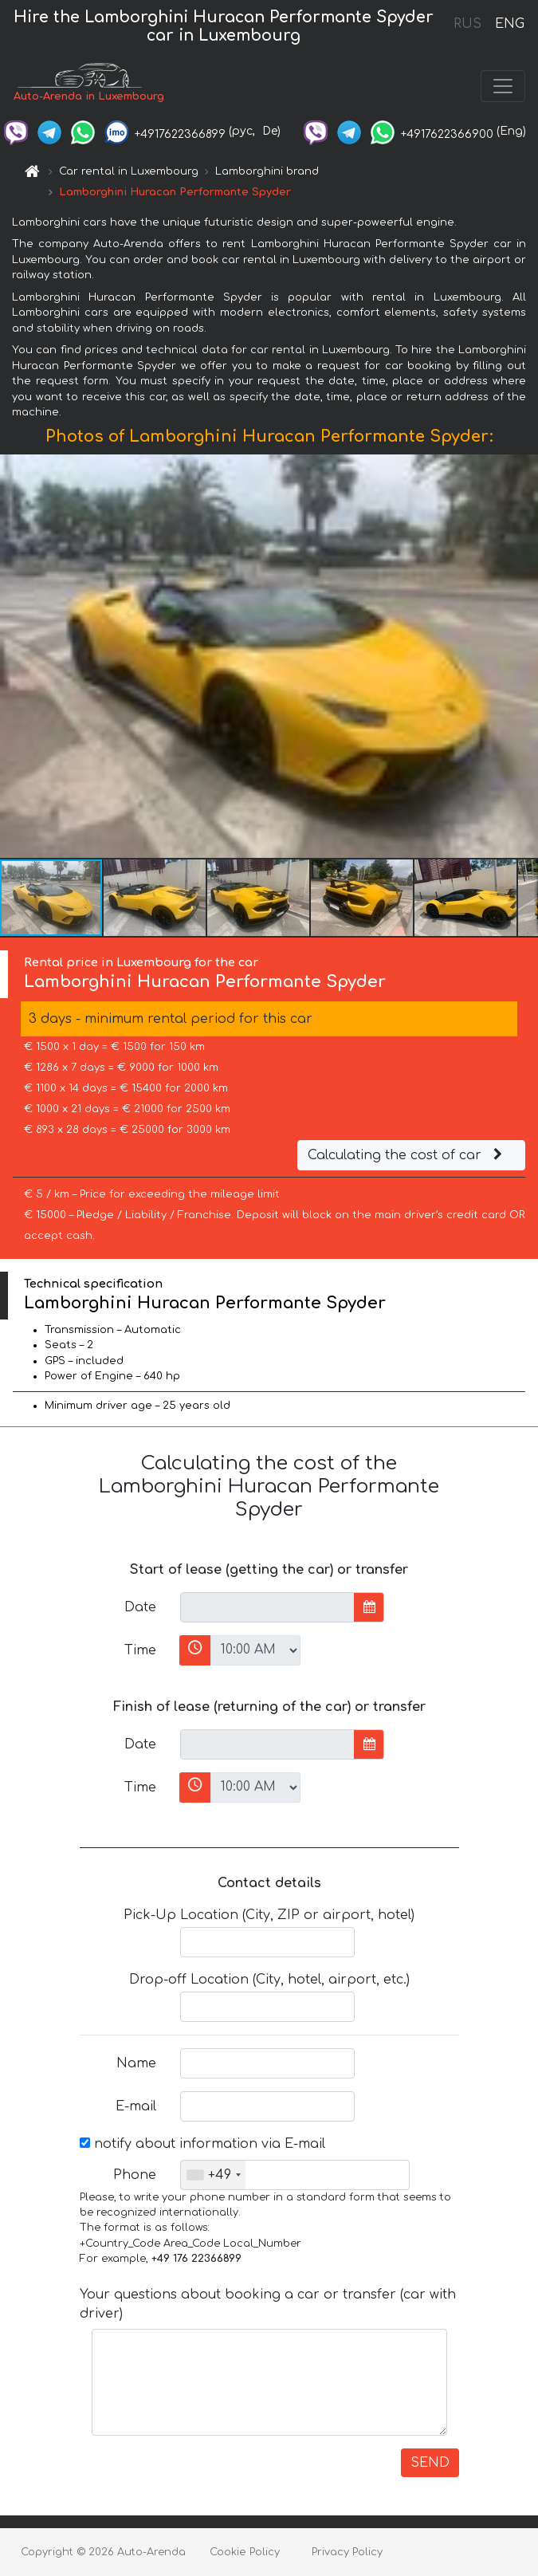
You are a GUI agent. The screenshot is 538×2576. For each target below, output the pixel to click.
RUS (467, 24)
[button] (523, 656)
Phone (134, 2175)
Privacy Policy (347, 2552)
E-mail (136, 2106)
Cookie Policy (245, 2552)
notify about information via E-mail (202, 2144)
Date (140, 1607)
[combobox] (213, 2175)
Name (136, 2063)
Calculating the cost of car (407, 1155)
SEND (430, 2463)
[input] (267, 1607)
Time (140, 1650)
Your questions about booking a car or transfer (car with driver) (268, 2304)
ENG (509, 24)
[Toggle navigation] (503, 86)
